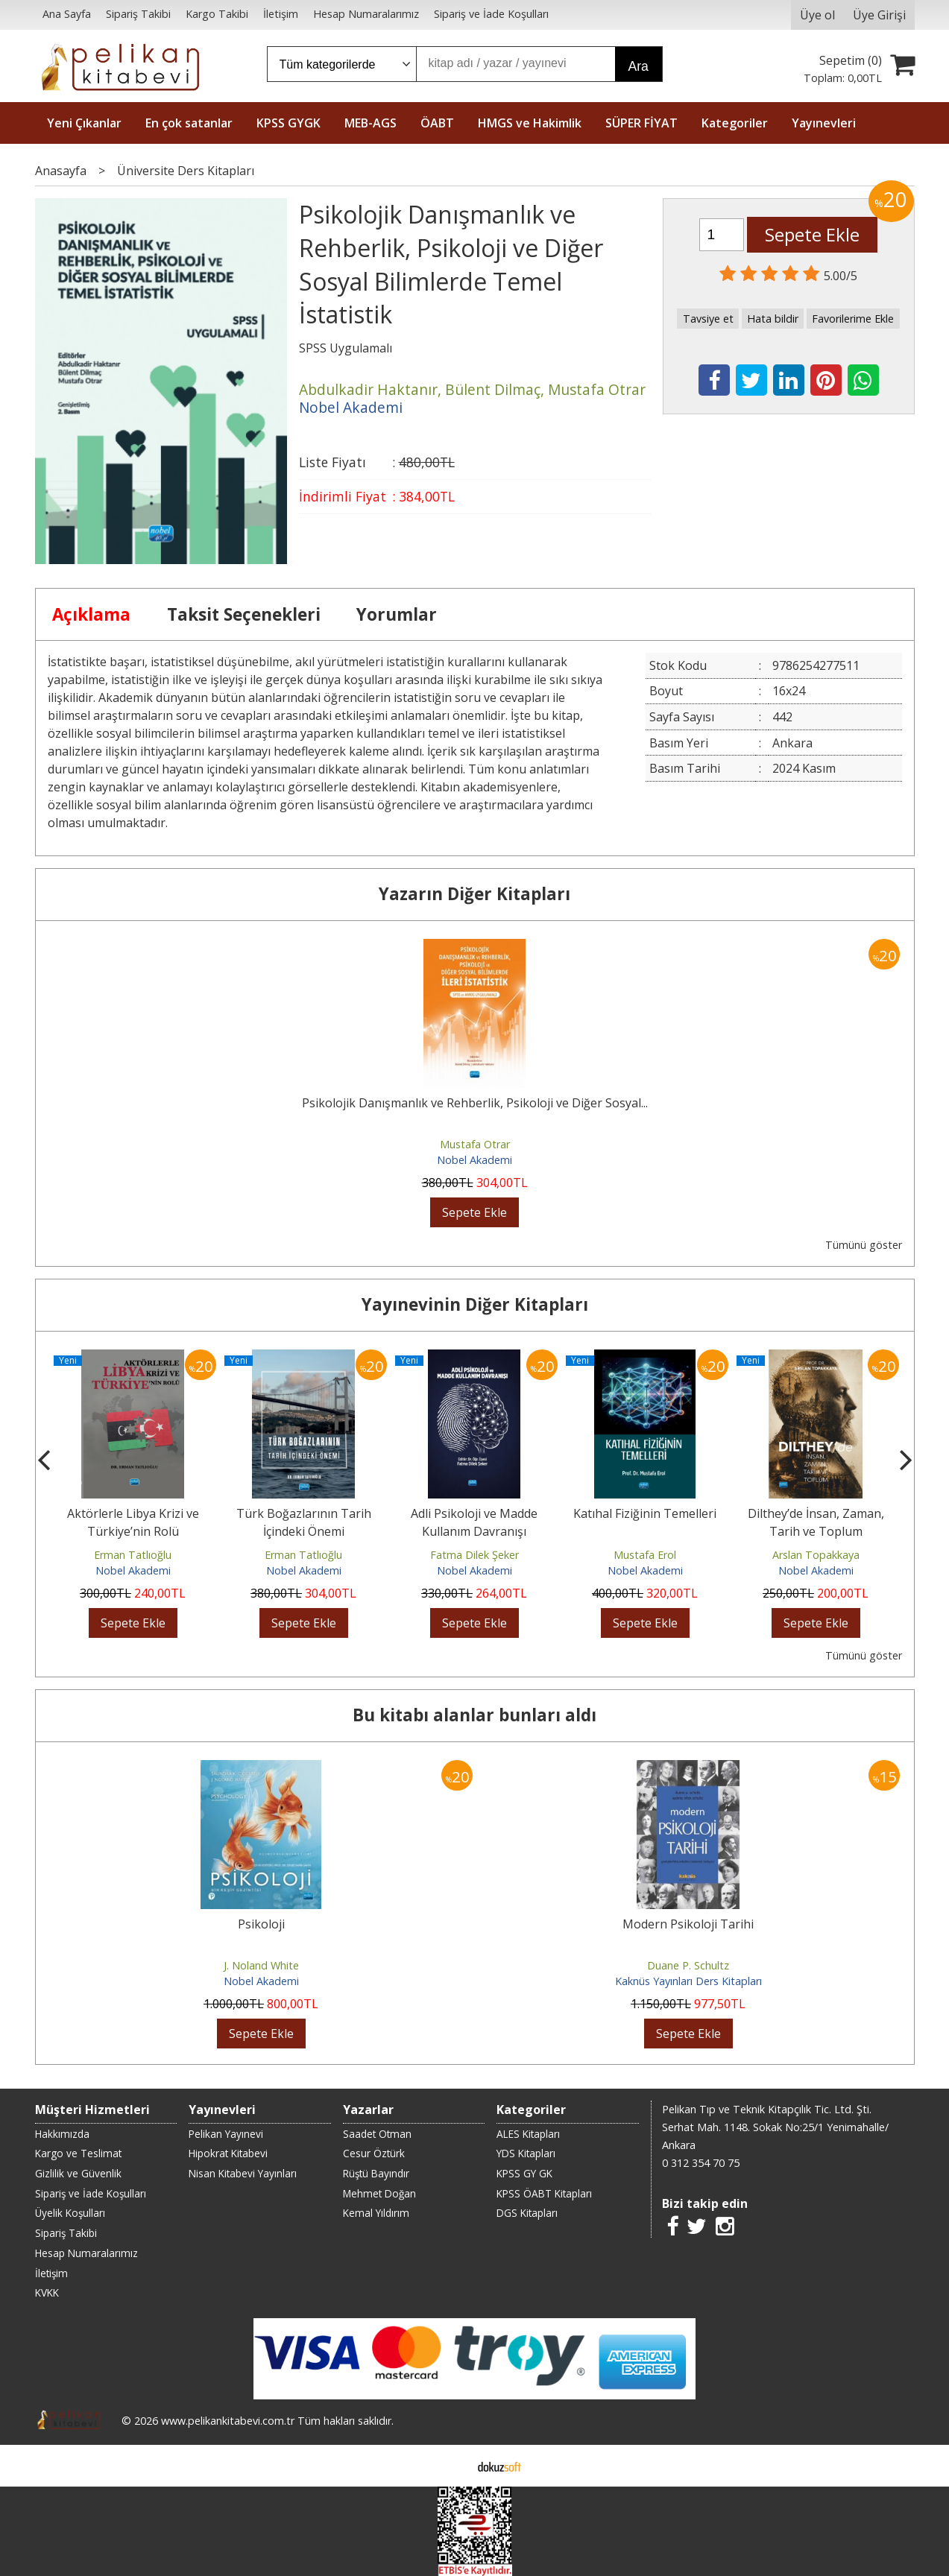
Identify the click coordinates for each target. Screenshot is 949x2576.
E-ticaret (450, 2466)
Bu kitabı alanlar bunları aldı (474, 1715)
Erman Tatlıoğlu (132, 1555)
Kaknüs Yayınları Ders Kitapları (688, 1981)
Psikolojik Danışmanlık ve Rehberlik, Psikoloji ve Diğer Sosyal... (475, 1103)
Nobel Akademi (474, 1160)
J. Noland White (261, 1965)
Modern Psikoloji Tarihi (688, 1924)
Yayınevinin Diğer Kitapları (475, 1304)
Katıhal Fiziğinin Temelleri (644, 1513)
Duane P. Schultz (688, 1965)
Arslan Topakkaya (816, 1555)
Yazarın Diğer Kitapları (474, 893)
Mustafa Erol (645, 1555)
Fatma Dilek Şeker (474, 1555)
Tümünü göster (863, 1245)
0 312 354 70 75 (701, 2163)
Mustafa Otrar (475, 1144)
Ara (638, 66)
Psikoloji (261, 1924)
